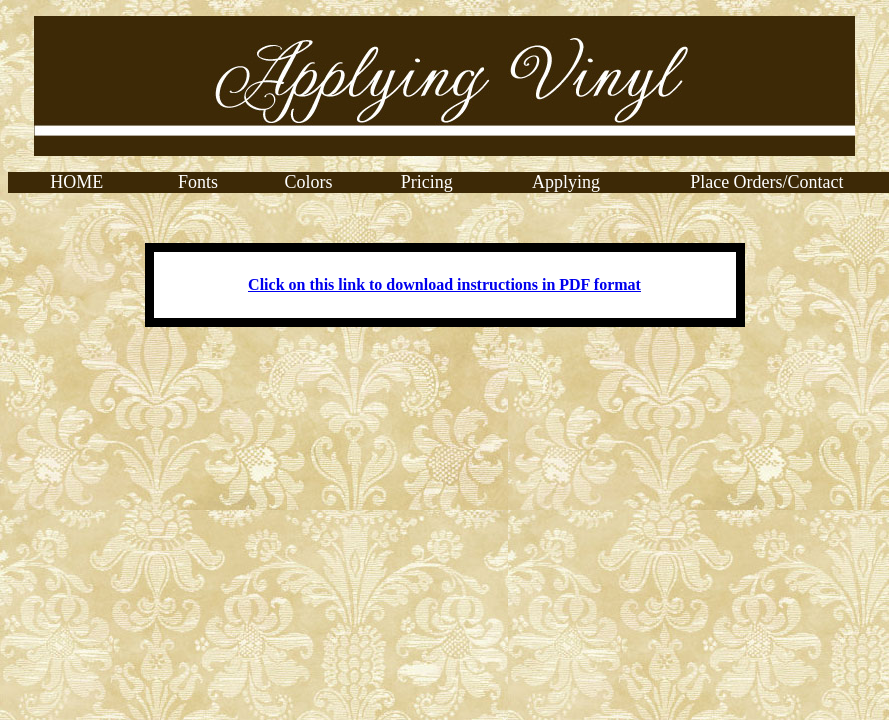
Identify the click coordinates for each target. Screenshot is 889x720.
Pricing (427, 182)
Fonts (198, 182)
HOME (76, 182)
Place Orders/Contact (766, 182)
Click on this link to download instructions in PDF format (444, 284)
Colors (309, 182)
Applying (566, 182)
